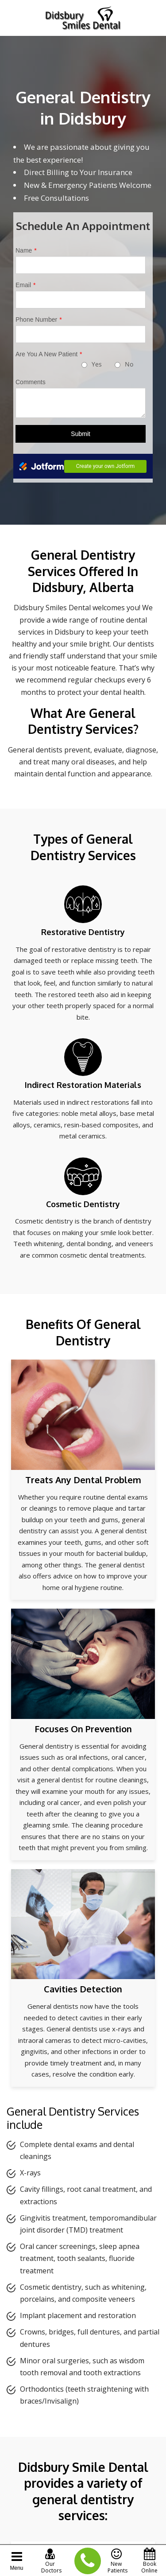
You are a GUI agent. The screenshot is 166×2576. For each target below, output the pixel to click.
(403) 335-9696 (83, 2561)
